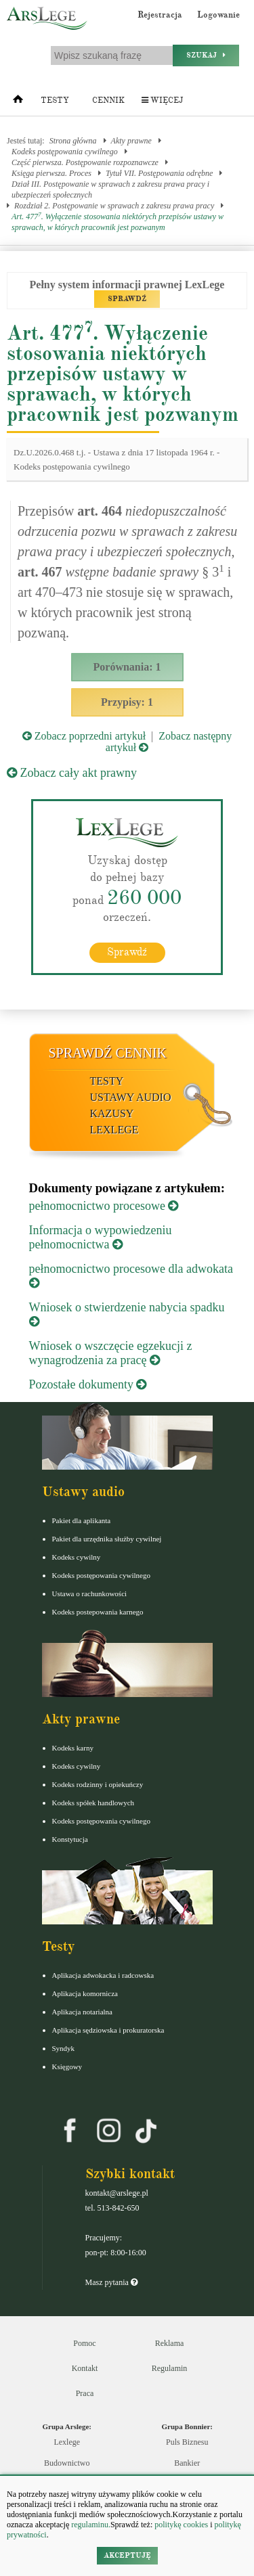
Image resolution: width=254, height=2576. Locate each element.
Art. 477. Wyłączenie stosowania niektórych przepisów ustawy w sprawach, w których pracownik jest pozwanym (118, 221)
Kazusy (112, 1113)
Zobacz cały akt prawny (72, 772)
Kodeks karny (72, 1748)
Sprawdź (127, 952)
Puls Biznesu (187, 2442)
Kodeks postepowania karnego (98, 1612)
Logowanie (218, 14)
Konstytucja (70, 1839)
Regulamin (170, 2368)
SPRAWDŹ (127, 298)
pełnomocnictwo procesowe (104, 1206)
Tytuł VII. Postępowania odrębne (159, 173)
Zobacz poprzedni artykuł (84, 736)
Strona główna (73, 140)
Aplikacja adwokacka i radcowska (103, 1975)
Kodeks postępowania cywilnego (65, 151)
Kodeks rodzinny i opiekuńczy (98, 1784)
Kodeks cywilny (76, 1557)
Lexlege (67, 2442)
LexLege (114, 1129)
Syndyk (63, 2048)
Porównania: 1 (127, 667)
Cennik (108, 100)
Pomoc (84, 2343)
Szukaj (206, 55)
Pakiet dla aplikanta (81, 1520)
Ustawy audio (130, 1097)
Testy (55, 100)
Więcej (162, 100)
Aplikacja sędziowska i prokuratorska (108, 2030)
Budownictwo (66, 2463)
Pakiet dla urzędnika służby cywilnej (107, 1539)
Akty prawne (131, 140)
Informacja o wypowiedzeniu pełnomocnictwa (100, 1237)
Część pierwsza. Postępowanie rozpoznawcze (85, 162)
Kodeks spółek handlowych (93, 1803)
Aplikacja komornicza (85, 1993)
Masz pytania (111, 2282)
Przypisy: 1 (127, 702)
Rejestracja (159, 14)
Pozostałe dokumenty (88, 1384)
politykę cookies (181, 2524)
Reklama (169, 2343)
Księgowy (67, 2066)
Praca (85, 2393)
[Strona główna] (18, 102)
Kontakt (85, 2368)
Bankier (187, 2463)
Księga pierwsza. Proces (51, 173)
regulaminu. (89, 2524)
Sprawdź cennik (108, 1052)
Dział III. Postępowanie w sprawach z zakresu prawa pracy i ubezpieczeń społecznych (110, 189)
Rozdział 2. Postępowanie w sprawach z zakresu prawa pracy (114, 205)
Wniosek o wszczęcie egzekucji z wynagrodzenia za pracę (110, 1353)
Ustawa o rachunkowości (89, 1593)
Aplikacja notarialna (82, 2012)
